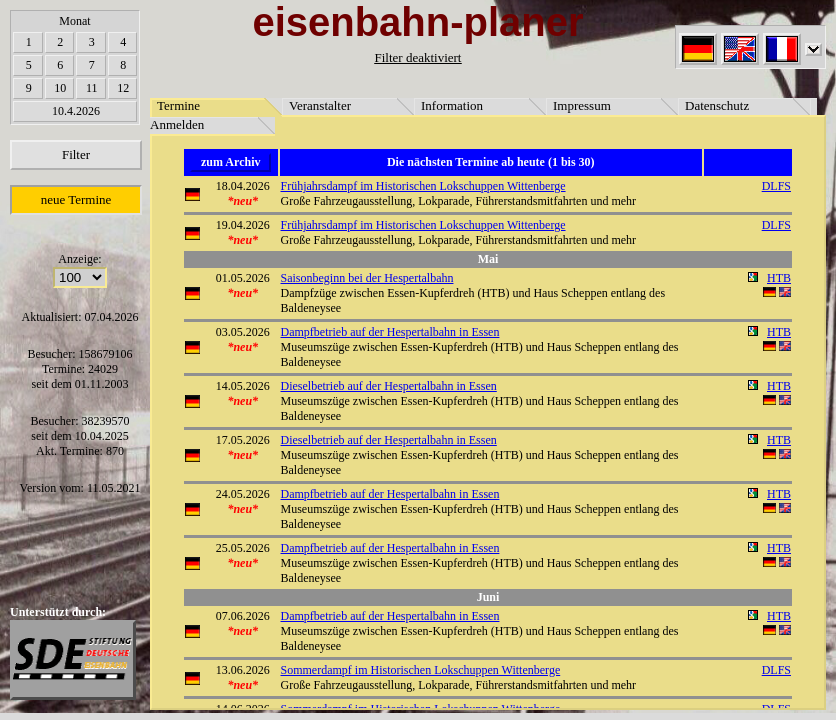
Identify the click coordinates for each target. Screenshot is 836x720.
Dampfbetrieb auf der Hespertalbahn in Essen (390, 332)
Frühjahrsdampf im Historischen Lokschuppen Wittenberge (423, 186)
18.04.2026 (243, 186)
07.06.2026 (243, 616)
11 (92, 88)
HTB (779, 278)
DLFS (776, 186)
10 (60, 88)
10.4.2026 (76, 111)
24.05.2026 (243, 494)
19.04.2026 (243, 225)
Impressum (582, 105)
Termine (178, 105)
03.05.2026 (243, 332)
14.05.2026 (243, 386)
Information (452, 105)
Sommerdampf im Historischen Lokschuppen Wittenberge (421, 670)
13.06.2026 (243, 670)
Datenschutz (717, 105)
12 (123, 88)
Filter (76, 154)
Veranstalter (320, 105)
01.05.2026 (243, 278)
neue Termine (76, 199)
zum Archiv (230, 162)
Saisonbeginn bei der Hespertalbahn (367, 278)
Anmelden (177, 124)
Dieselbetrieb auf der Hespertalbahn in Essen (389, 386)
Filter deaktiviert (417, 57)
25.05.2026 (243, 548)
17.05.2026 (243, 440)
